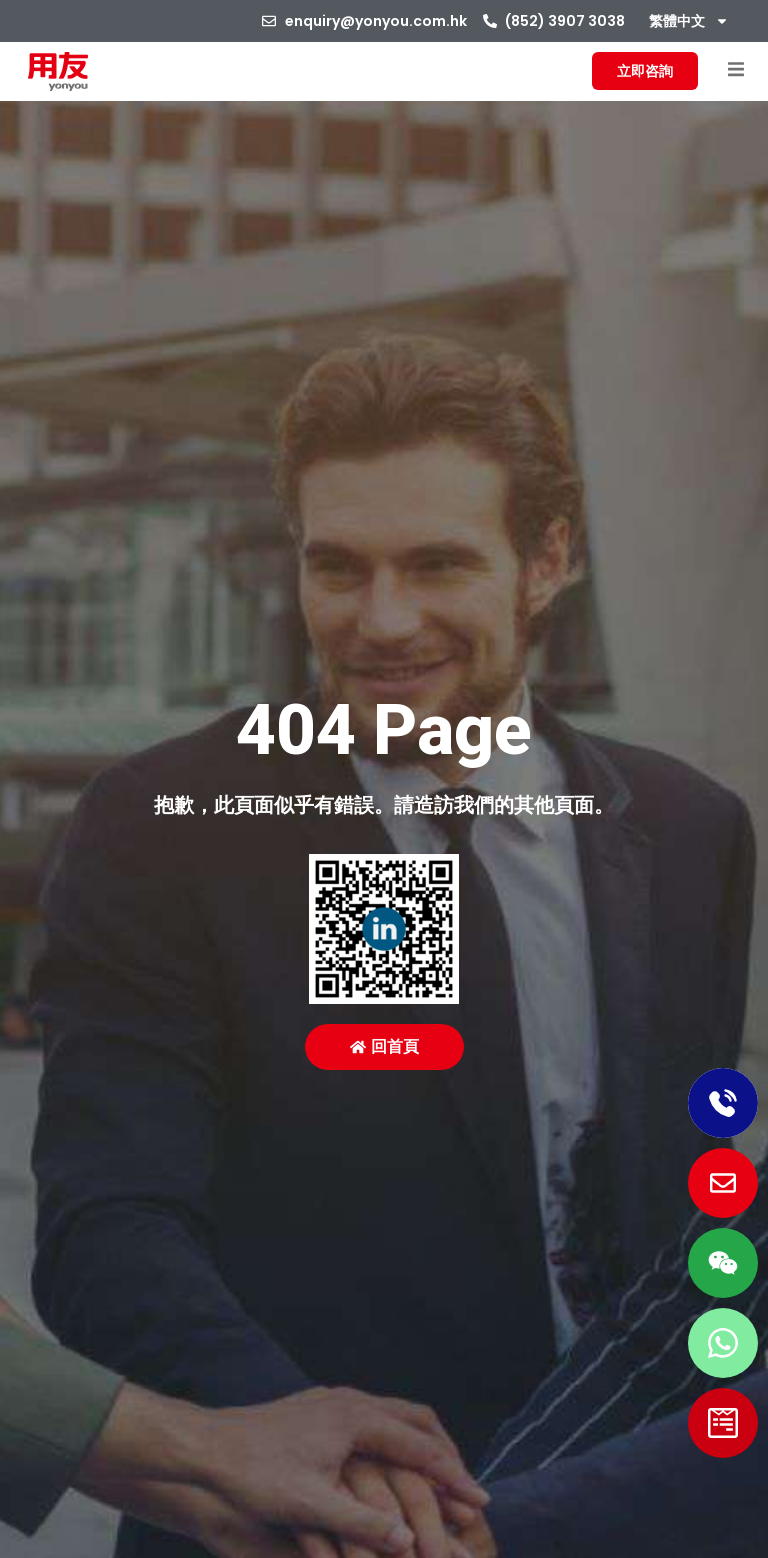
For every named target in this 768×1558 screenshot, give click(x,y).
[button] (735, 69)
